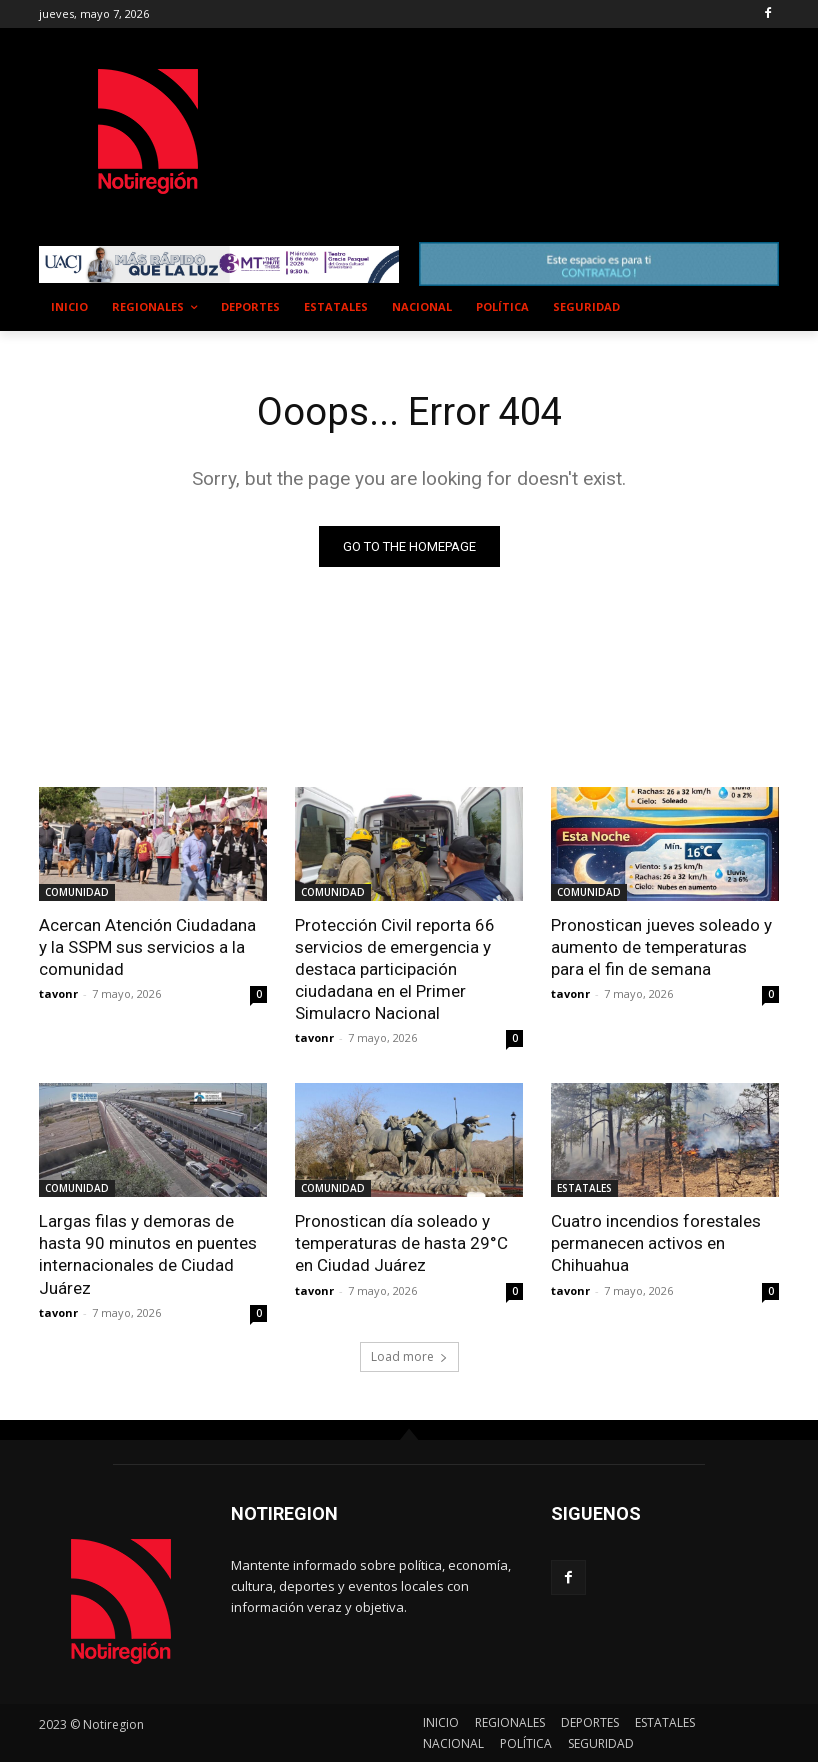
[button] (755, 307)
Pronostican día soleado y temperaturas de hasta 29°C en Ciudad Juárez (401, 1243)
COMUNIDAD (77, 892)
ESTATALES (584, 1188)
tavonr (58, 993)
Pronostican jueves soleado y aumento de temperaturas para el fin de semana (661, 947)
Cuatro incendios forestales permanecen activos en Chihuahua (656, 1243)
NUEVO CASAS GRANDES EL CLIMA (444, 112)
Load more (409, 1356)
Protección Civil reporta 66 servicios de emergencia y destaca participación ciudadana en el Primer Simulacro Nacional (395, 969)
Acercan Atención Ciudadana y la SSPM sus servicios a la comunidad (147, 947)
